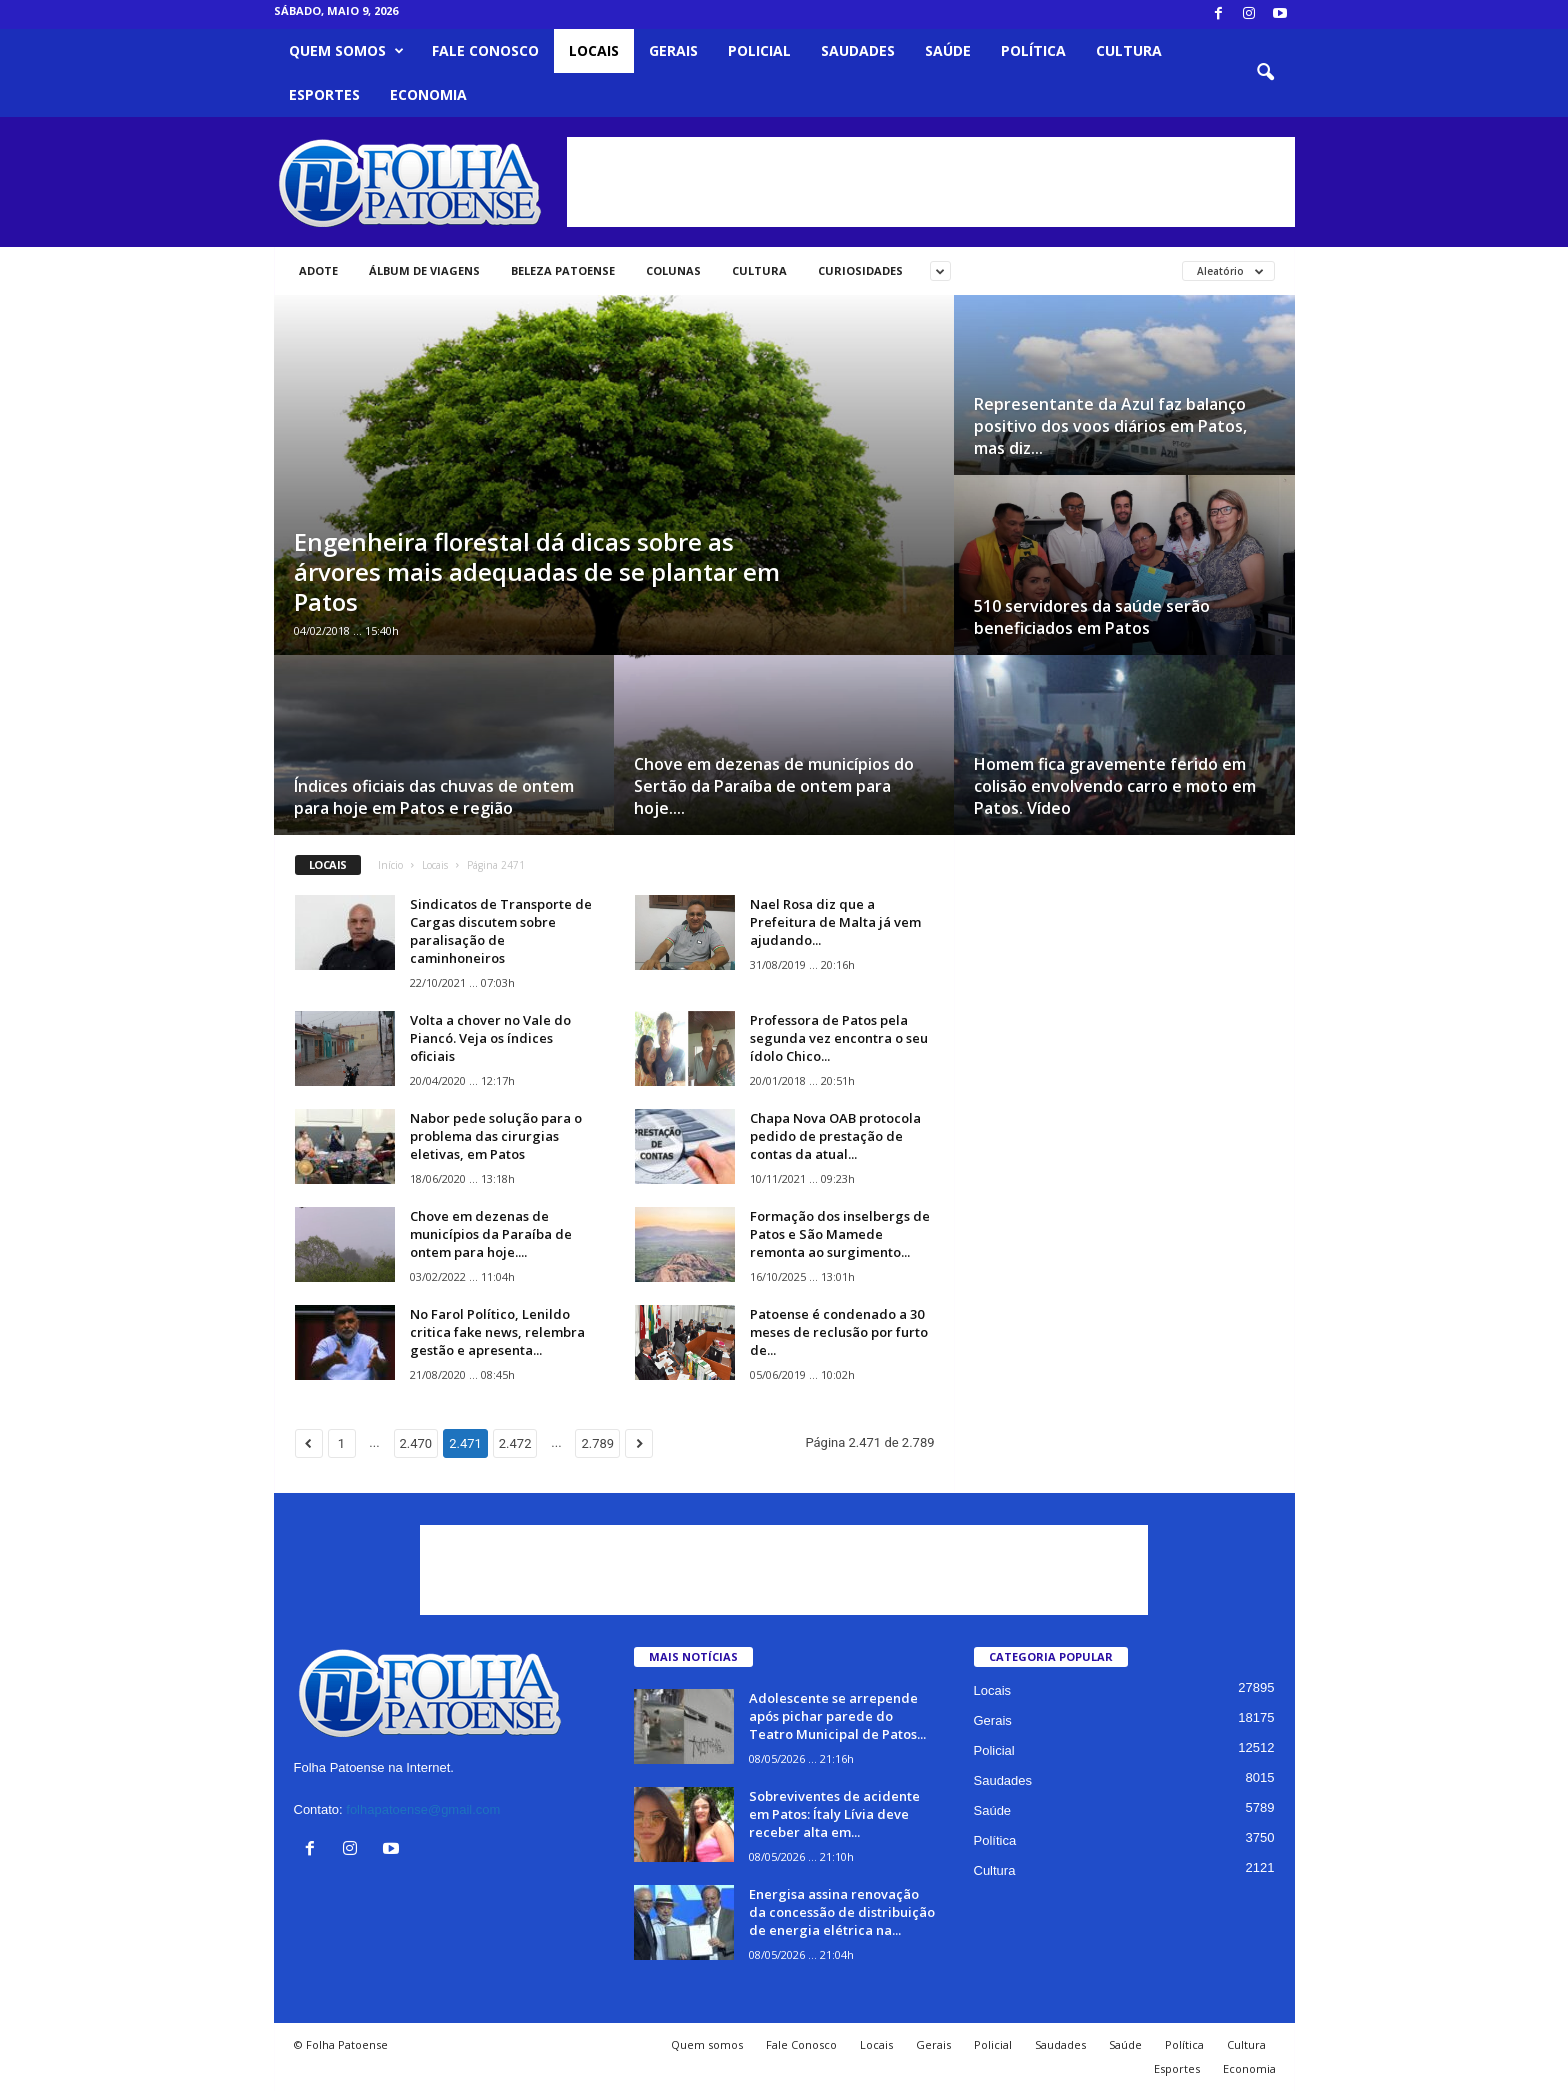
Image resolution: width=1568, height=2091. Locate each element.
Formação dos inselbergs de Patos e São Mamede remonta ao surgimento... (840, 1234)
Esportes (324, 94)
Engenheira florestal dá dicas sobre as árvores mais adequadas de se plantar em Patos (537, 571)
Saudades (858, 50)
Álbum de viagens (424, 270)
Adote (318, 270)
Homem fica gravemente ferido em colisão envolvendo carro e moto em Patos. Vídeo (1115, 786)
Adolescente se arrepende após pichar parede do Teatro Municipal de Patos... (837, 1716)
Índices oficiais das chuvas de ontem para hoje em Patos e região (434, 797)
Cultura (1129, 50)
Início (390, 865)
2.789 (597, 1443)
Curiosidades (860, 270)
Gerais (673, 50)
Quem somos (346, 51)
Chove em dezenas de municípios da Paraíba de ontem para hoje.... (491, 1234)
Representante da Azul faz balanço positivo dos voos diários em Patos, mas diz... (1110, 426)
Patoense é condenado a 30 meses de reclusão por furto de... (839, 1332)
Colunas (673, 270)
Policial (759, 50)
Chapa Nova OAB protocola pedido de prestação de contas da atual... (835, 1136)
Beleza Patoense (563, 270)
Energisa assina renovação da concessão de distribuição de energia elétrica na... (842, 1912)
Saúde (948, 50)
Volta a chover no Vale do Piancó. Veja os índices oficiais (490, 1038)
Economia (428, 94)
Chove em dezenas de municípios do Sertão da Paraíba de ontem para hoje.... (774, 786)
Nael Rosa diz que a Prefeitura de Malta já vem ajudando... (835, 922)
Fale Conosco (485, 50)
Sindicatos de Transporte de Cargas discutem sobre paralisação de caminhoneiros (501, 931)
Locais (594, 50)
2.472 (515, 1443)
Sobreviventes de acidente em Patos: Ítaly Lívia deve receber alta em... (834, 1814)
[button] (1265, 73)
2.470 (416, 1443)
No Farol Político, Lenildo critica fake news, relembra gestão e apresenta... (497, 1332)
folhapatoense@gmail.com (423, 1809)
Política (1033, 50)
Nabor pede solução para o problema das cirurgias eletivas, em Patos (496, 1136)
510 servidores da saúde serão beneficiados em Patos (1092, 617)
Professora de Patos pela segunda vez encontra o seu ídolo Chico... (839, 1038)
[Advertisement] (931, 182)
